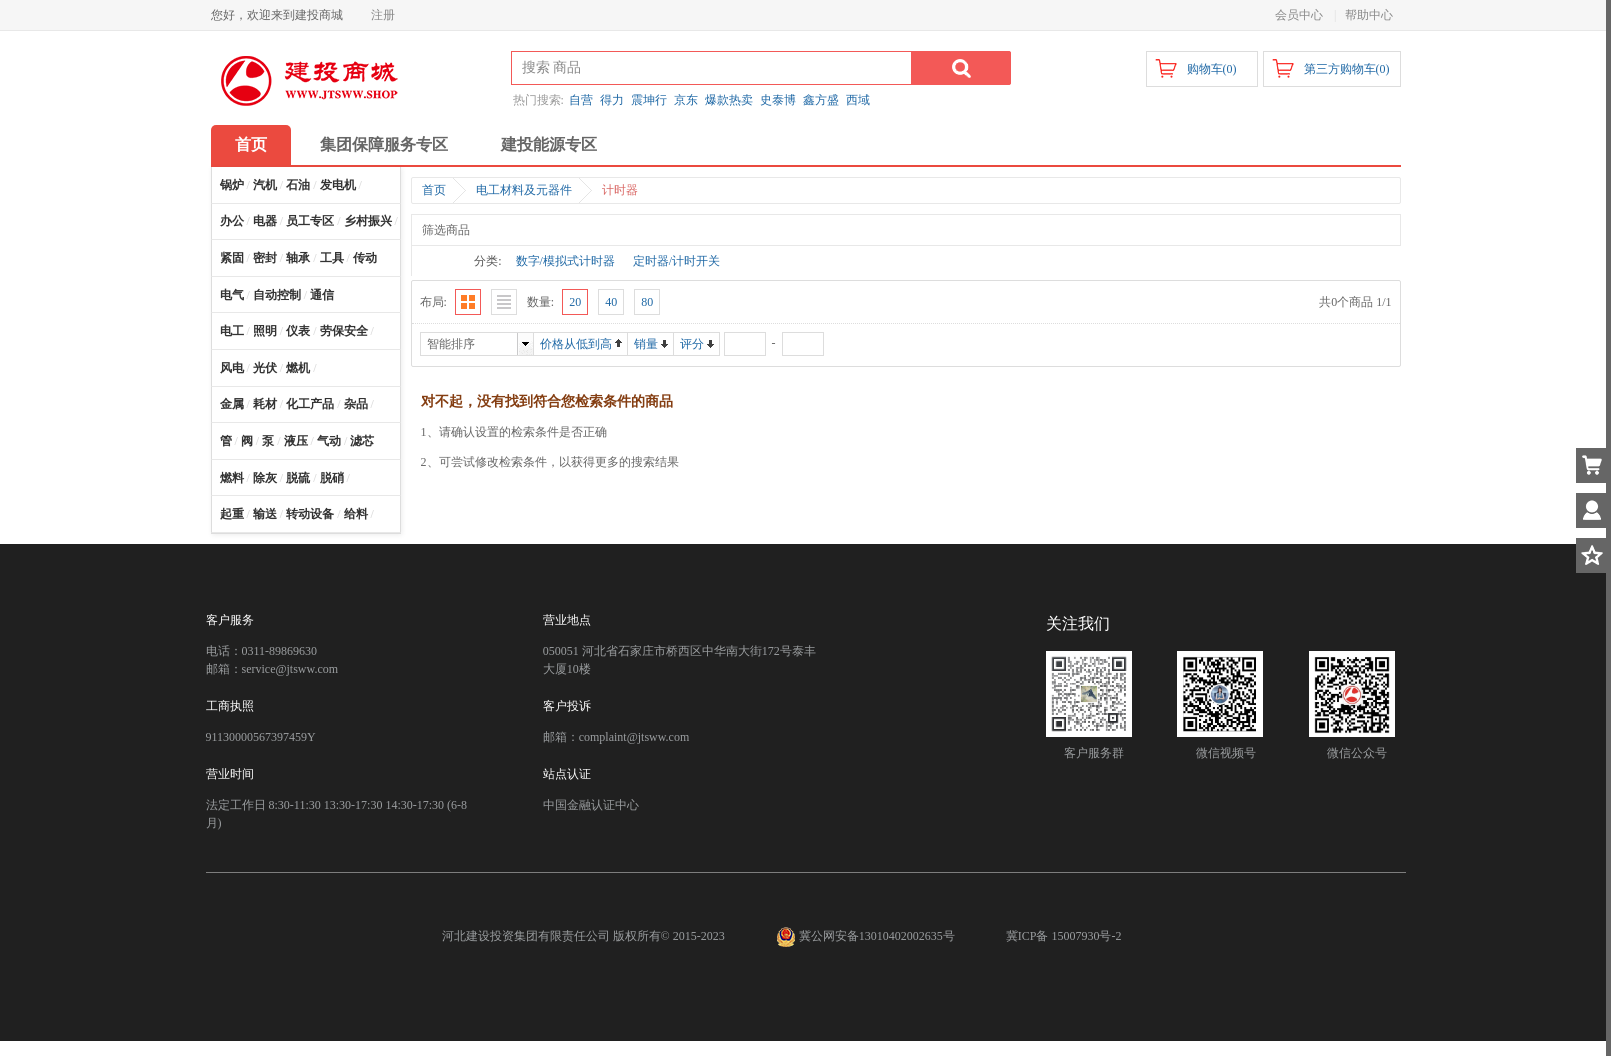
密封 (265, 258)
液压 (296, 441)
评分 (692, 344)
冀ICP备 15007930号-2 (1064, 936)
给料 (356, 514)
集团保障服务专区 (384, 144)
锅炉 (232, 185)
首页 (251, 144)
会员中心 (1299, 15)
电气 (232, 295)
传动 (365, 258)
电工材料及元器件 (524, 190)
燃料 (232, 478)
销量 (646, 344)
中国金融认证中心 (591, 805)
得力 (612, 100)
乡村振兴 (368, 221)
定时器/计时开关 (676, 261)
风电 (232, 368)
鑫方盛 (821, 100)
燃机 (298, 368)
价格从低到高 (576, 344)
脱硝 (332, 478)
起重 (232, 514)
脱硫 (298, 478)
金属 (232, 404)
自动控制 (277, 295)
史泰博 (778, 100)
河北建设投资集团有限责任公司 (526, 936)
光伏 (265, 368)
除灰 (265, 478)
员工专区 (310, 221)
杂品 (356, 404)
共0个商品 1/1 (1355, 302)
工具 (332, 258)
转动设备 (310, 514)
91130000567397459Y (261, 737)
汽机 (265, 185)
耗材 (265, 404)
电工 (232, 331)
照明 (265, 331)
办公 (232, 221)
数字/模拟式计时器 (565, 261)
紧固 (232, 258)
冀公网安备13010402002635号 (867, 936)
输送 (265, 514)
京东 (686, 100)
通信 (322, 295)
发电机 (338, 185)
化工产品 (310, 404)
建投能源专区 (549, 144)
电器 (265, 221)
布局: (433, 302)
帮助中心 (1369, 15)
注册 (383, 15)
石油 (298, 185)
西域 (858, 100)
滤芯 (362, 441)
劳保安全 (344, 331)
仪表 (298, 331)
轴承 (298, 258)
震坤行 (649, 100)
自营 (581, 100)
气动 (329, 441)
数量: (540, 302)
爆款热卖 (729, 100)
